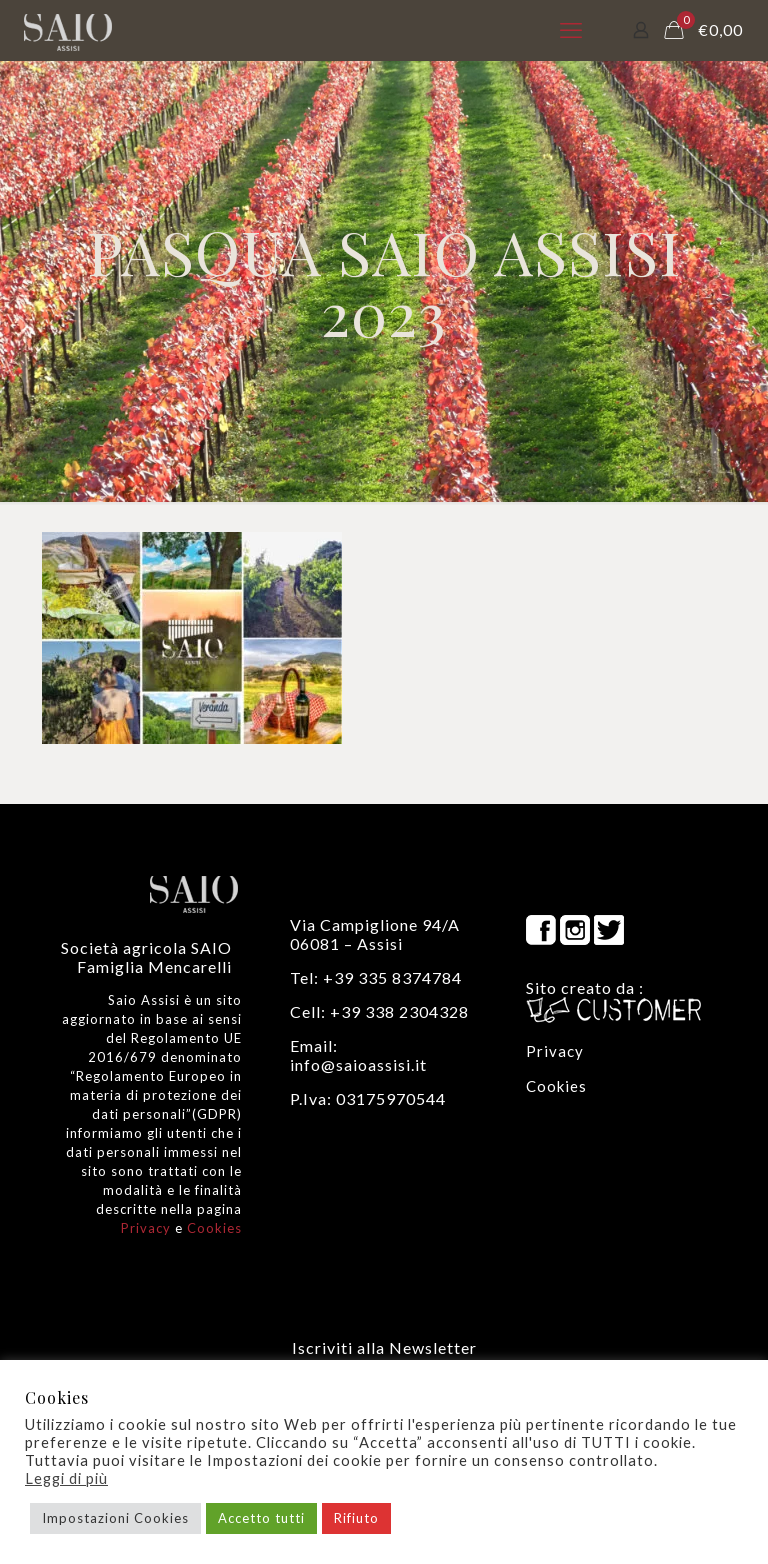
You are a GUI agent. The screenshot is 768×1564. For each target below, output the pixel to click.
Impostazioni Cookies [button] (115, 1518)
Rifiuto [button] (356, 1518)
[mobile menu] (571, 30)
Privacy (146, 1228)
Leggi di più (66, 1478)
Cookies (214, 1228)
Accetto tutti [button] (261, 1518)
